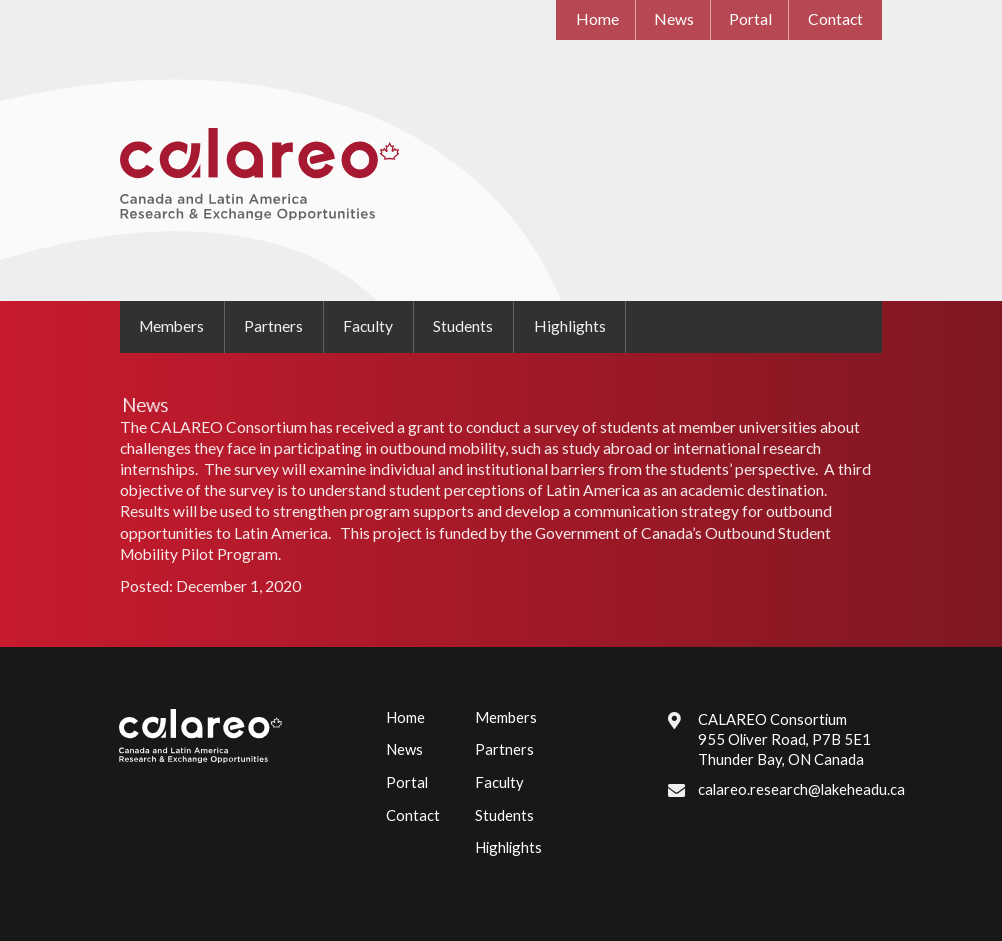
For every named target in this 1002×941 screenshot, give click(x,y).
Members (171, 326)
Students (463, 326)
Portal (750, 19)
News (674, 19)
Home (597, 19)
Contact (835, 19)
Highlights (570, 326)
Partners (273, 326)
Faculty (368, 326)
